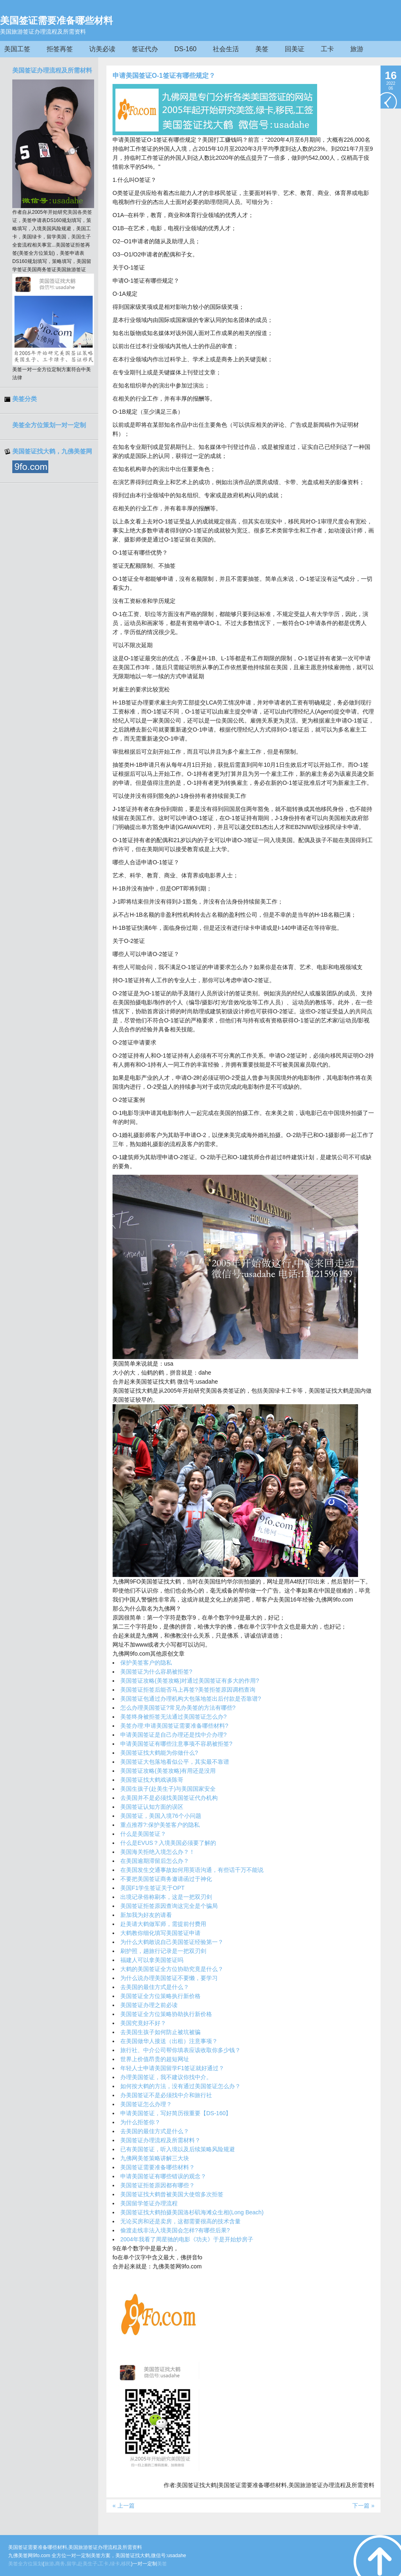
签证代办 (145, 48)
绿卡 (115, 2564)
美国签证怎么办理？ (146, 2104)
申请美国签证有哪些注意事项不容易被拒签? (176, 1743)
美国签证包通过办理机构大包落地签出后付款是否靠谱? (190, 1698)
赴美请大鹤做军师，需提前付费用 (163, 1924)
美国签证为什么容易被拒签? (156, 1671)
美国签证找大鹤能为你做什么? (159, 1752)
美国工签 (17, 48)
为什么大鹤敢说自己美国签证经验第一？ (171, 1942)
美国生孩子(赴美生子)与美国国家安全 (168, 1788)
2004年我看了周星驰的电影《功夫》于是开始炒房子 (186, 2239)
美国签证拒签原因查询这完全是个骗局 (169, 1906)
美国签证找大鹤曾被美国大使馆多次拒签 (171, 2194)
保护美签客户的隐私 (146, 1662)
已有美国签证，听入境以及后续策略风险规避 (177, 2149)
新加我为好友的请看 (146, 1915)
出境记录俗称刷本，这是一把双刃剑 (166, 1897)
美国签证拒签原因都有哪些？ (157, 2185)
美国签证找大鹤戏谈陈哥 (151, 1779)
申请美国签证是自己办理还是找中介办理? (173, 1734)
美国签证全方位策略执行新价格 (160, 1996)
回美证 (294, 48)
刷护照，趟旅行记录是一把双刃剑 (163, 1951)
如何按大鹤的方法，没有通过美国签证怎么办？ (180, 2086)
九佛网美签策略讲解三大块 (154, 2158)
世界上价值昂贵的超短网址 (154, 2059)
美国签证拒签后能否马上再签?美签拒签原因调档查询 (187, 1689)
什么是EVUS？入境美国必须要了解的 (168, 1843)
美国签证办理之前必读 (149, 2005)
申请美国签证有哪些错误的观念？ (163, 2176)
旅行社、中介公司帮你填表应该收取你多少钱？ (180, 2050)
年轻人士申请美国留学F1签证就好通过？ (172, 2068)
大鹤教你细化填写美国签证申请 (160, 1933)
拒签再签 (60, 48)
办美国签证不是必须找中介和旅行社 (166, 2095)
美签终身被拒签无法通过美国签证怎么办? (173, 1716)
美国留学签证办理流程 (149, 2203)
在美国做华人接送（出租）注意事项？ (169, 2041)
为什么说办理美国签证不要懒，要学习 (169, 1978)
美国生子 (81, 237)
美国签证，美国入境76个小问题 (160, 1815)
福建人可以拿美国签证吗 (151, 1960)
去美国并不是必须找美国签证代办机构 (169, 1797)
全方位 (25, 2564)
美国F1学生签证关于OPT (152, 1888)
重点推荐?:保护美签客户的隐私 (160, 1825)
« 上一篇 (124, 2505)
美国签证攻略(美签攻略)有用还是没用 (168, 1770)
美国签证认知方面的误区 (151, 1806)
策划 (38, 2564)
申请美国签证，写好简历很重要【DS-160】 (175, 2113)
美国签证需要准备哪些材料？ (157, 2167)
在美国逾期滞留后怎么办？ (154, 1861)
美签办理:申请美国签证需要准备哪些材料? (174, 1725)
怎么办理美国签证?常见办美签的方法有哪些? (178, 1707)
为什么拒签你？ (140, 2122)
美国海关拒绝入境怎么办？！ (157, 1852)
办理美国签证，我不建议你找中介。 (166, 2077)
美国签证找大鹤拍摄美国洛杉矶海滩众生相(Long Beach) (192, 2212)
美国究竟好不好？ (143, 2023)
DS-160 (185, 48)
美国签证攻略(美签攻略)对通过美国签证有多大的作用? (189, 1680)
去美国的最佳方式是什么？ (154, 1987)
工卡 (327, 48)
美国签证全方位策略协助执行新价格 (166, 2014)
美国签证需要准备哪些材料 (56, 20)
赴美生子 (87, 2564)
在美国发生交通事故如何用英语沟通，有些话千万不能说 (192, 1870)
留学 (72, 2564)
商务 (60, 2564)
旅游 (356, 48)
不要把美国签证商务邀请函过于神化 (166, 1879)
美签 (261, 48)
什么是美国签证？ (143, 1834)
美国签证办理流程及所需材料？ (160, 2140)
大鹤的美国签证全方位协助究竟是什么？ (171, 1969)
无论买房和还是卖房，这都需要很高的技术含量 (180, 2221)
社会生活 (226, 48)
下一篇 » (363, 2505)
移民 (126, 2564)
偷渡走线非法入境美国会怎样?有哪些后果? (175, 2230)
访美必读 (102, 48)
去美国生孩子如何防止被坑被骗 (160, 2032)
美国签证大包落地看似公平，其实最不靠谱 (174, 1761)
